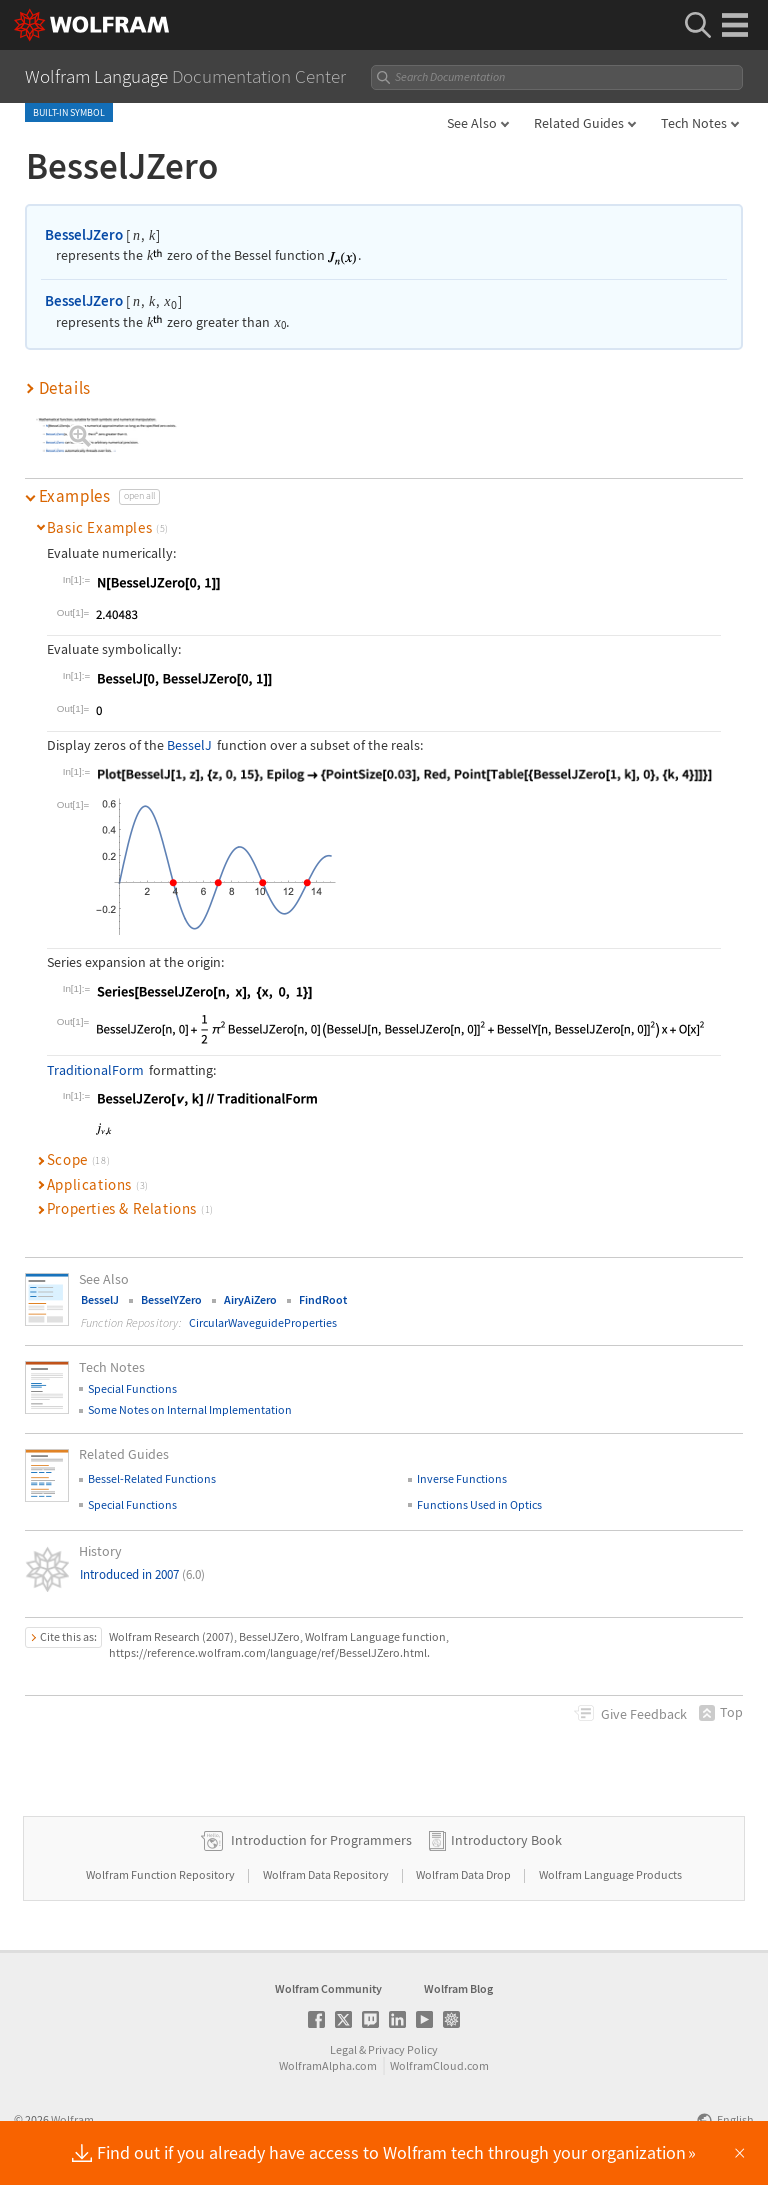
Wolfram (72, 2119)
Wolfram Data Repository (327, 1874)
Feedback (644, 1714)
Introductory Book (506, 1840)
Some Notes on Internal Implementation (190, 1409)
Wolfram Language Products (610, 1874)
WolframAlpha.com (328, 2065)
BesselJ (189, 745)
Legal (343, 2049)
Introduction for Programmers (321, 1840)
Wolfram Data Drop (464, 1874)
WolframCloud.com (439, 2065)
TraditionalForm (95, 1070)
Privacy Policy (403, 2049)
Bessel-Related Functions (152, 1478)
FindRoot (323, 1299)
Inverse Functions (462, 1478)
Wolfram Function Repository (161, 1874)
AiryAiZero (250, 1299)
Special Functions (132, 1388)
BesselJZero (84, 234)
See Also (472, 123)
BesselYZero (171, 1299)
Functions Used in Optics (479, 1504)
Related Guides (579, 123)
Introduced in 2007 (142, 1574)
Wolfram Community (328, 1988)
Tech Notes (694, 123)
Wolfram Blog (458, 1988)
